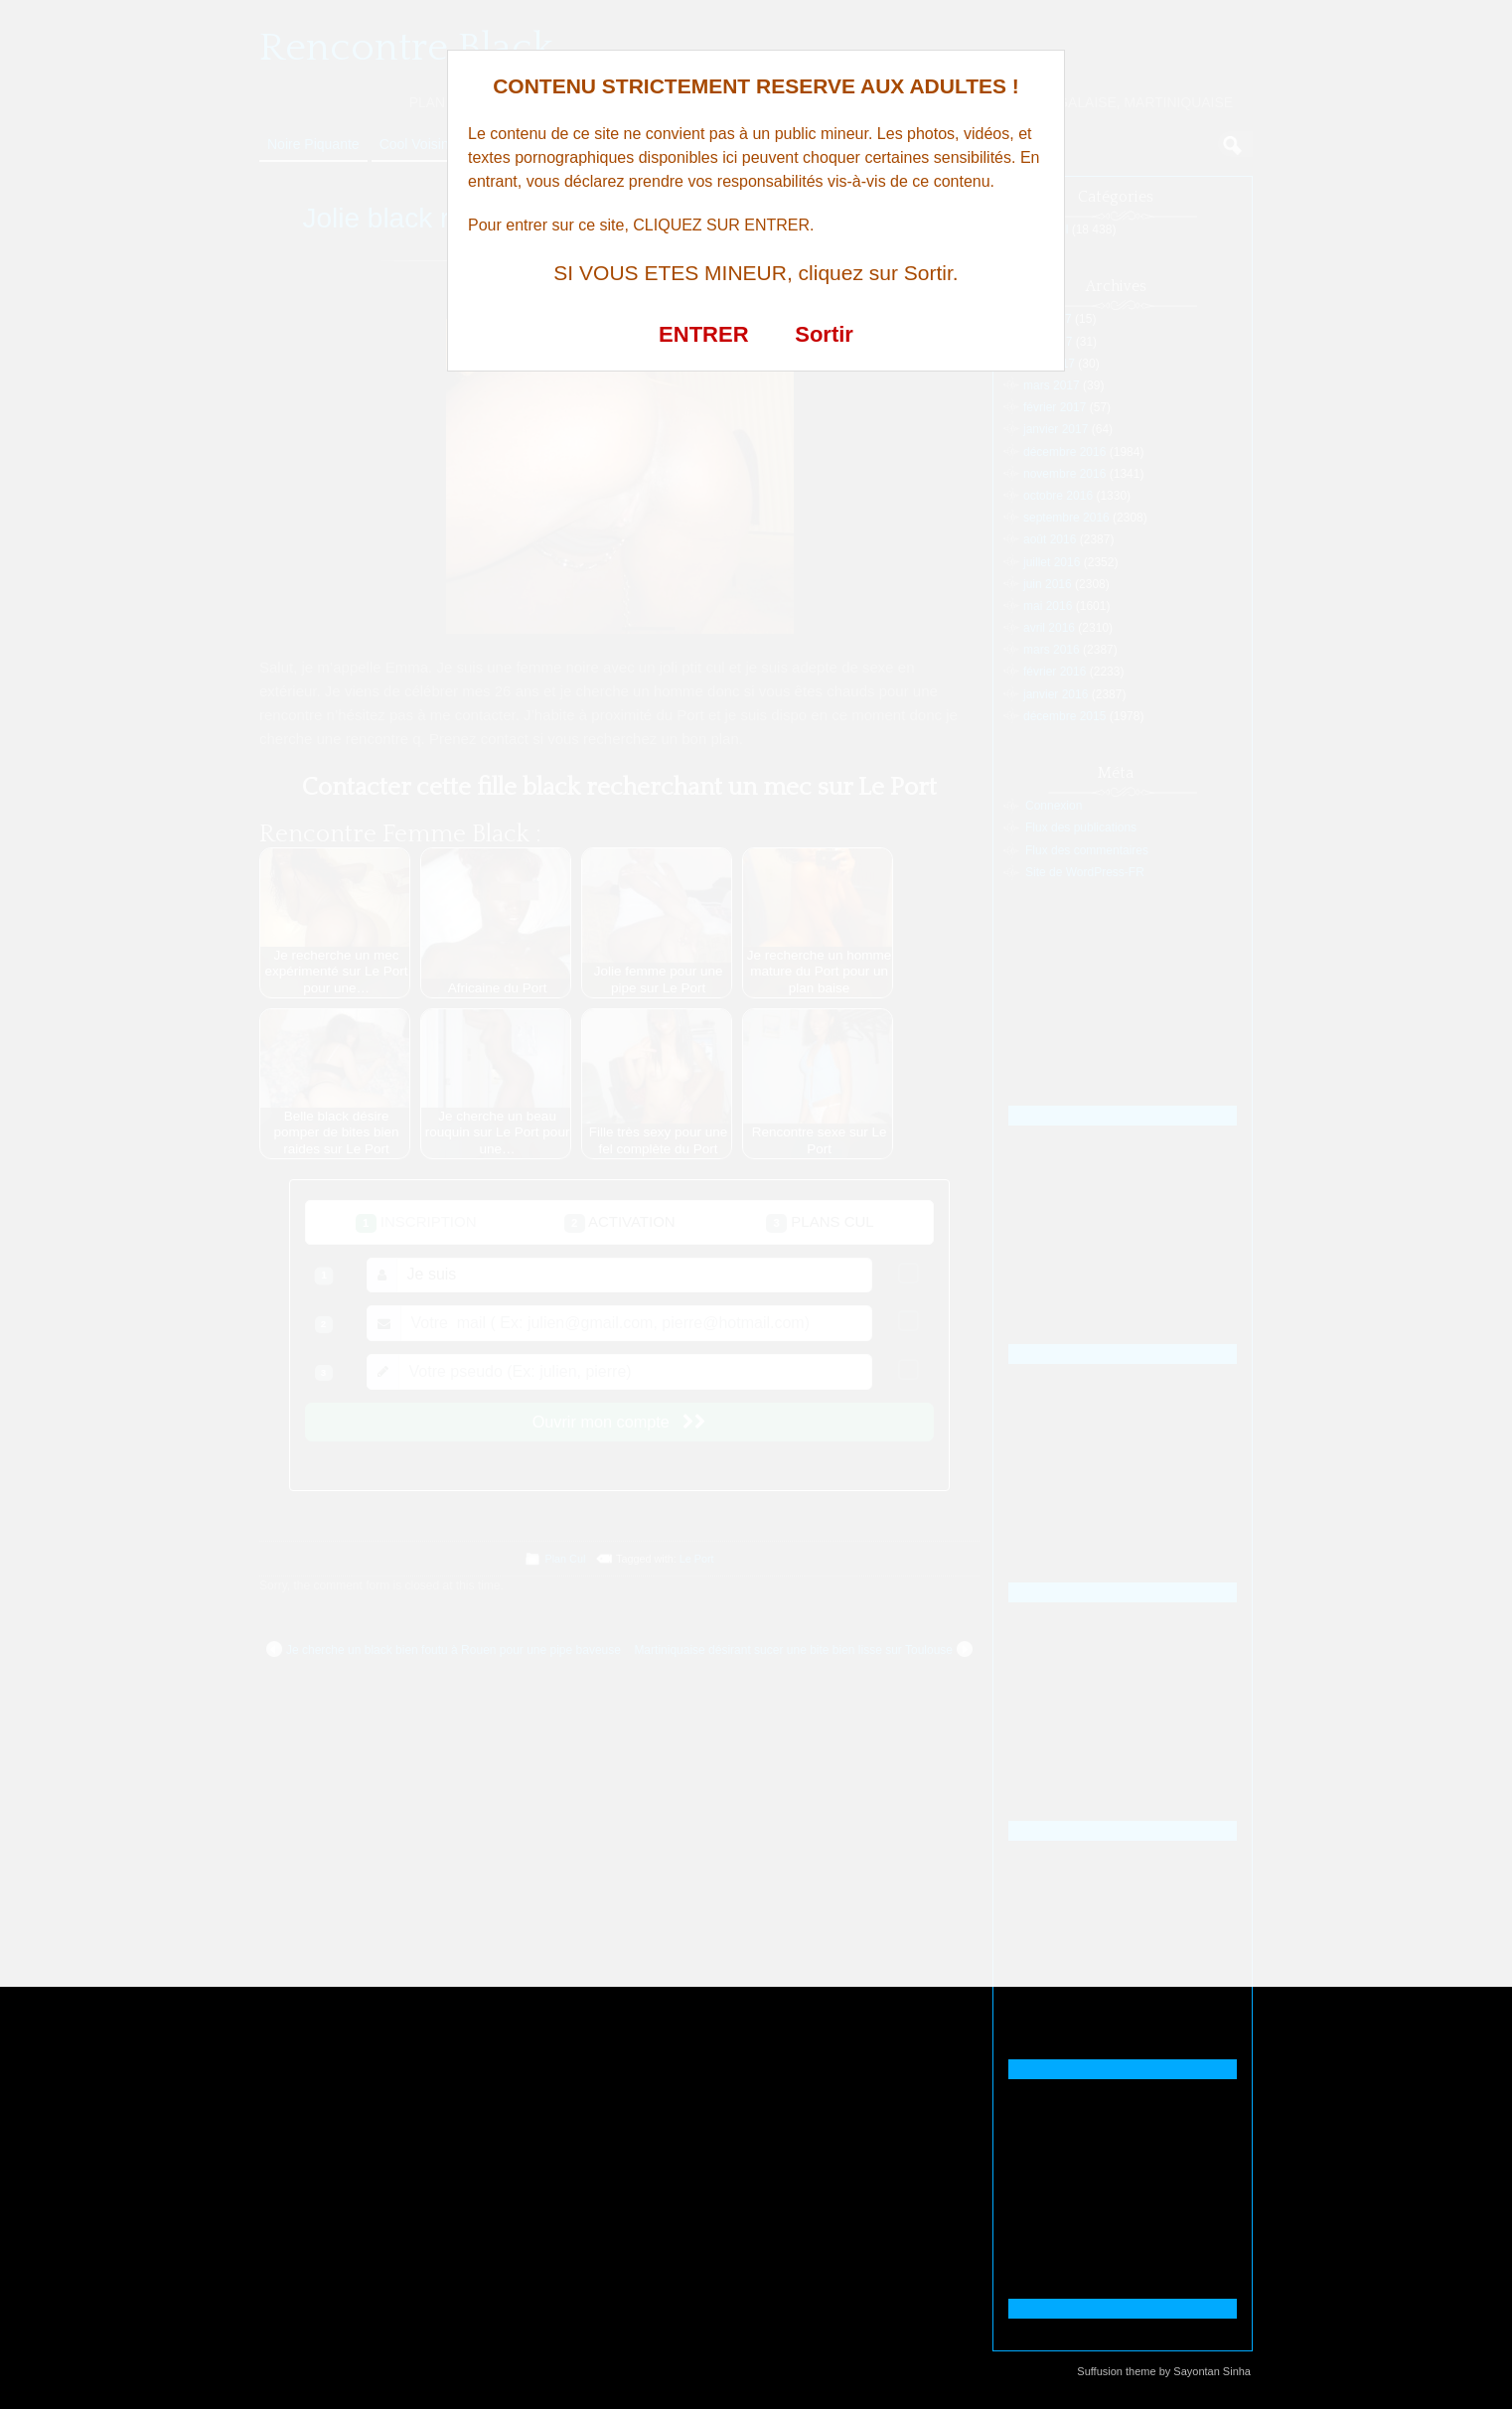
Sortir (824, 334)
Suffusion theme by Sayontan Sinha (1164, 2371)
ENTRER (703, 334)
